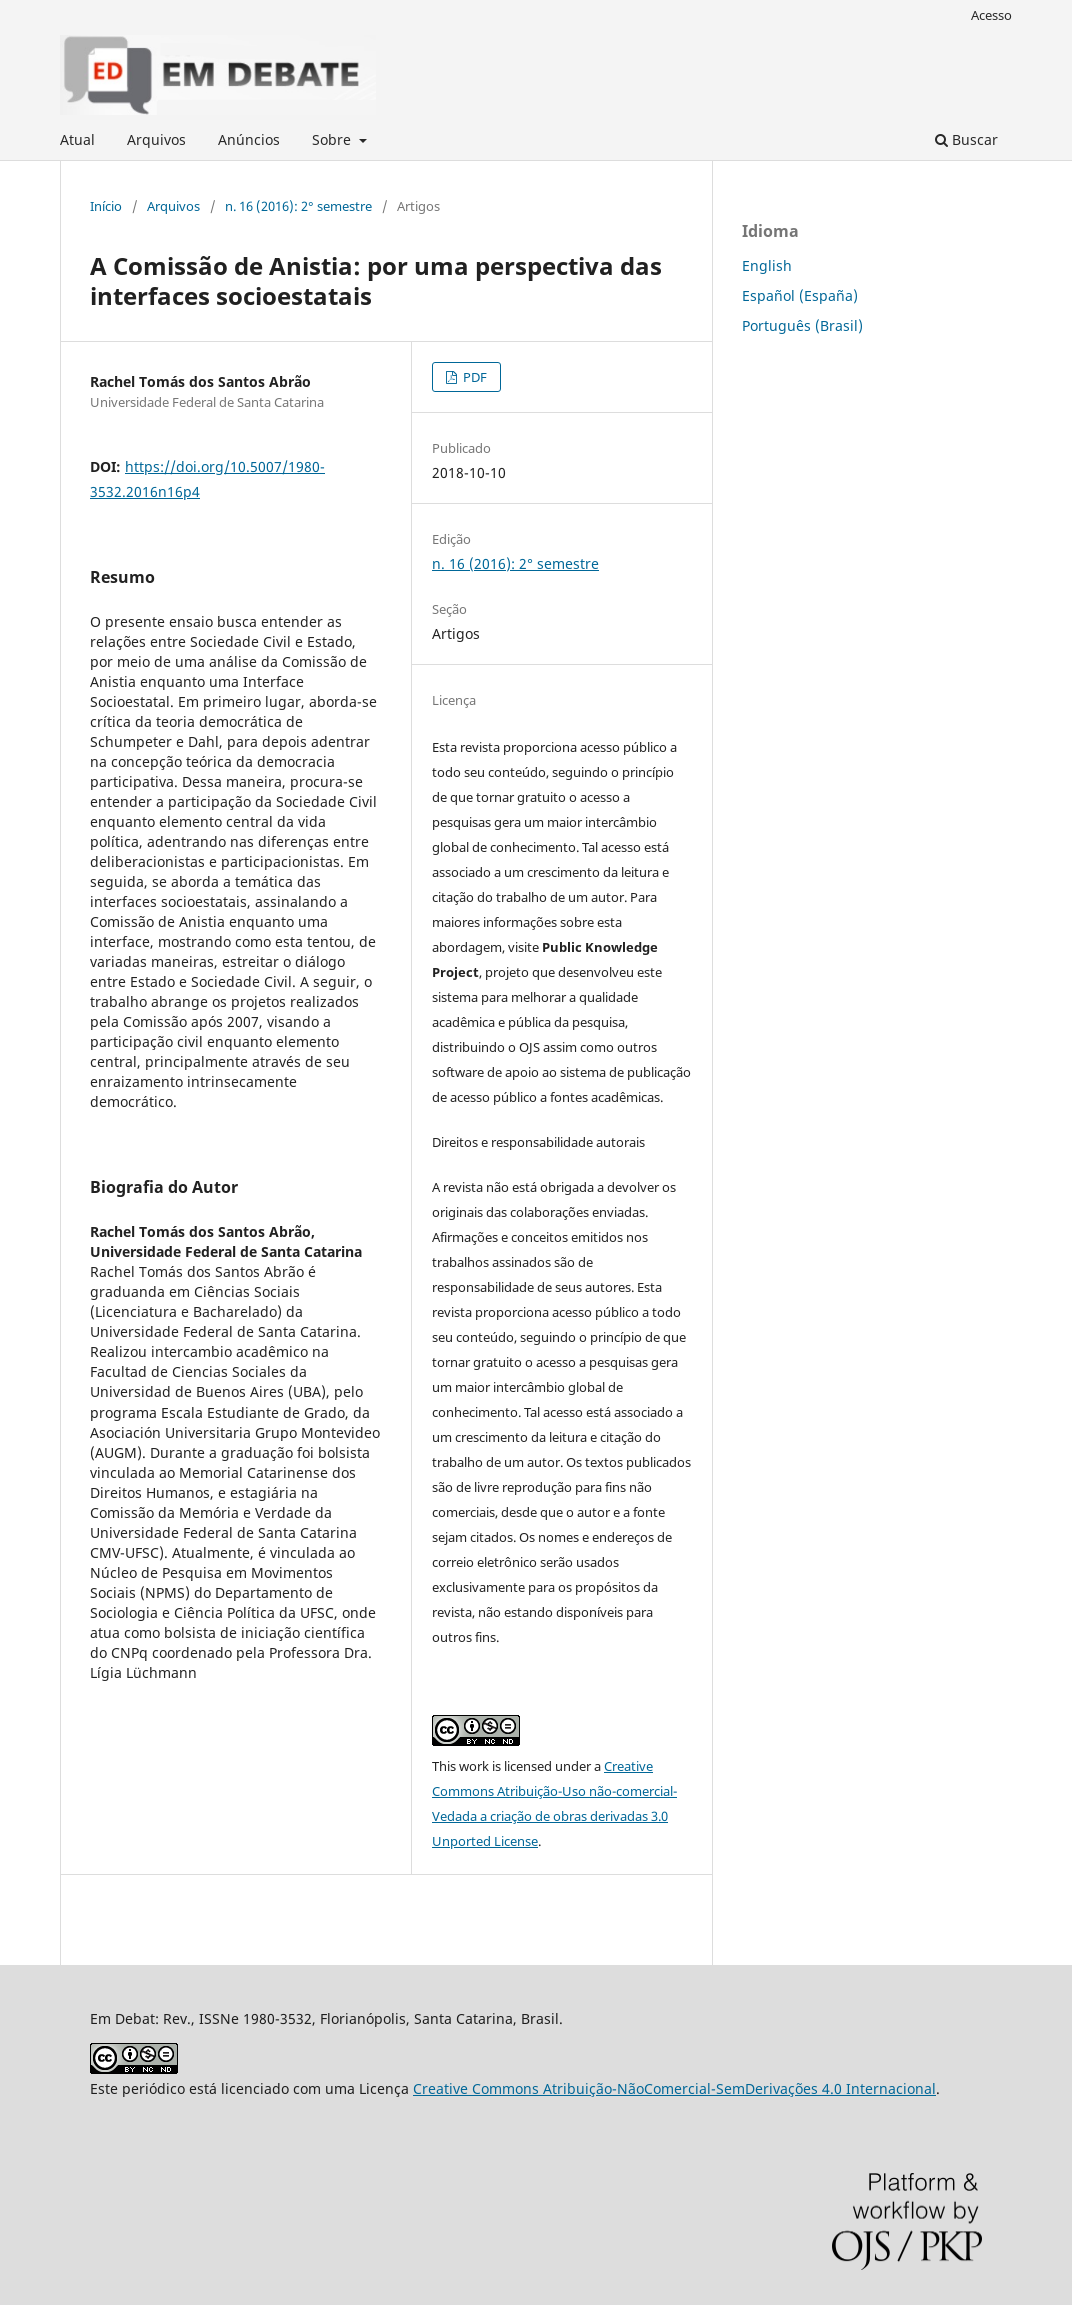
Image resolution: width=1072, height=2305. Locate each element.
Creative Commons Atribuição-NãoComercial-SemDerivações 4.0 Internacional (674, 2088)
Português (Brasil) (802, 325)
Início (106, 206)
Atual (77, 139)
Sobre (333, 139)
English (767, 265)
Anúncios (249, 139)
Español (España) (800, 295)
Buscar (966, 139)
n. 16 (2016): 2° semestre (298, 206)
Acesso (991, 15)
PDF (473, 377)
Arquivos (156, 139)
